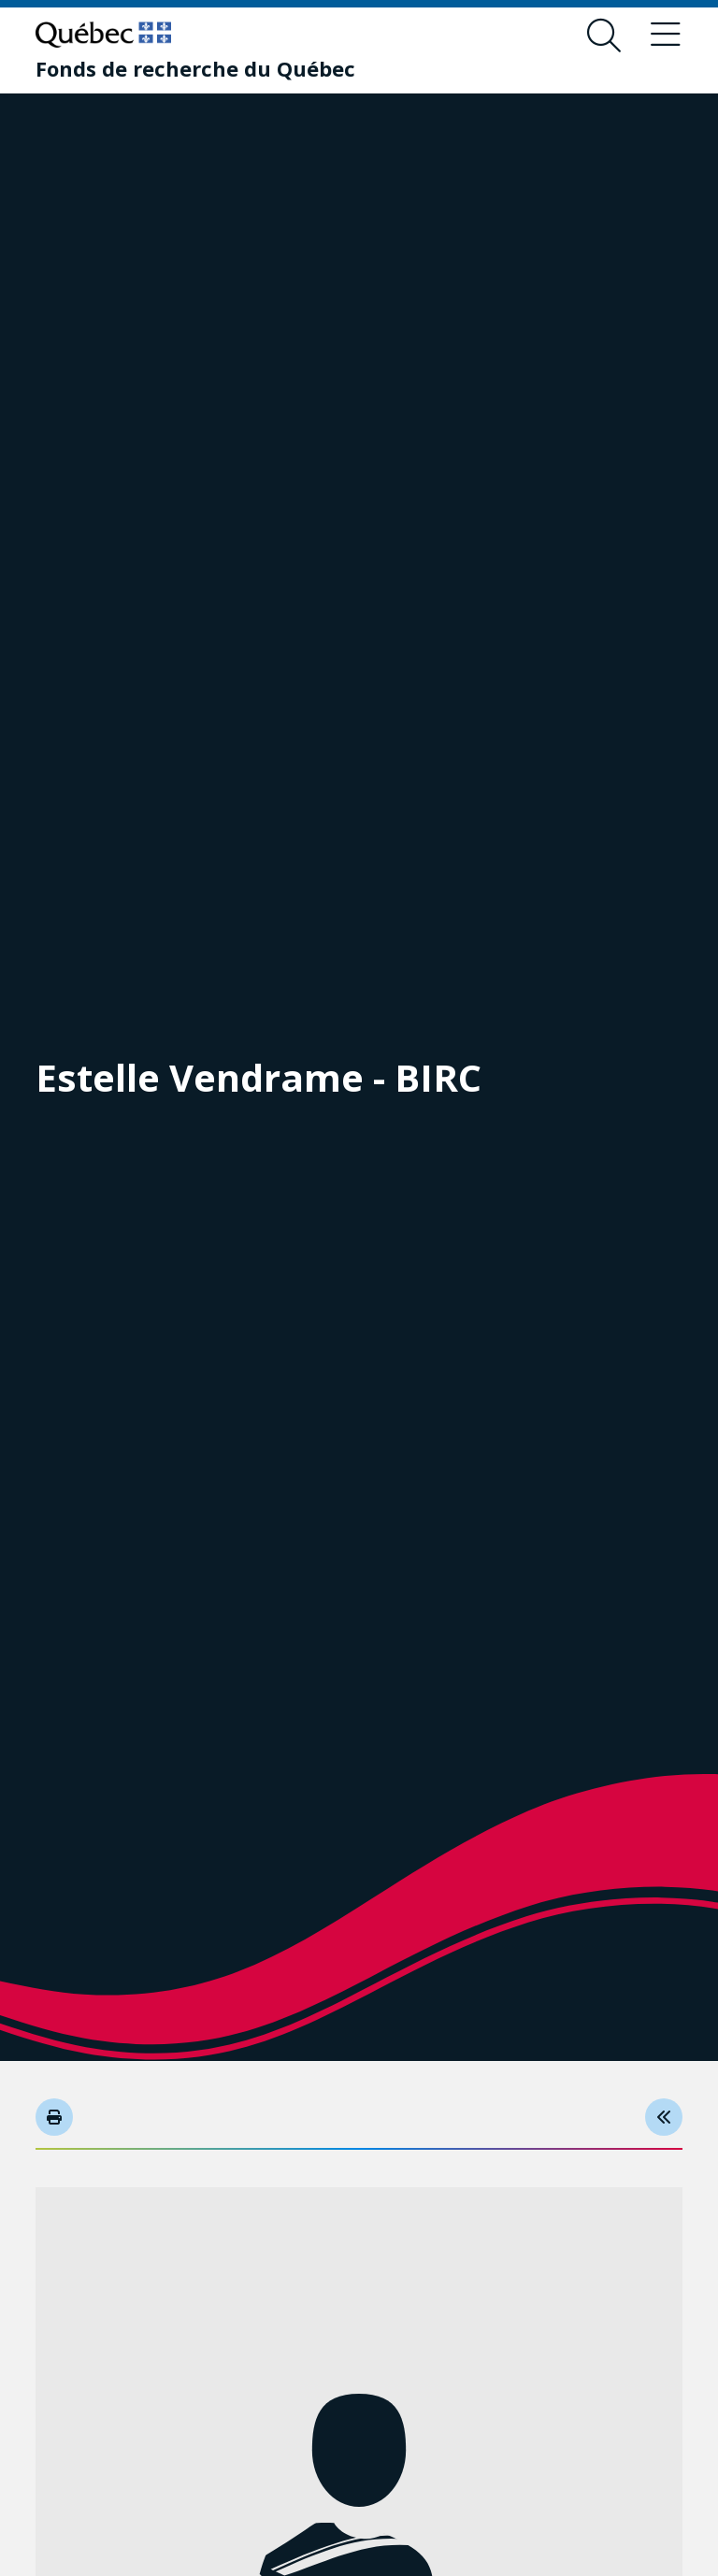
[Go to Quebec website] (103, 34)
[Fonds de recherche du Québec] (195, 68)
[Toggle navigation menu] (665, 35)
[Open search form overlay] (604, 35)
